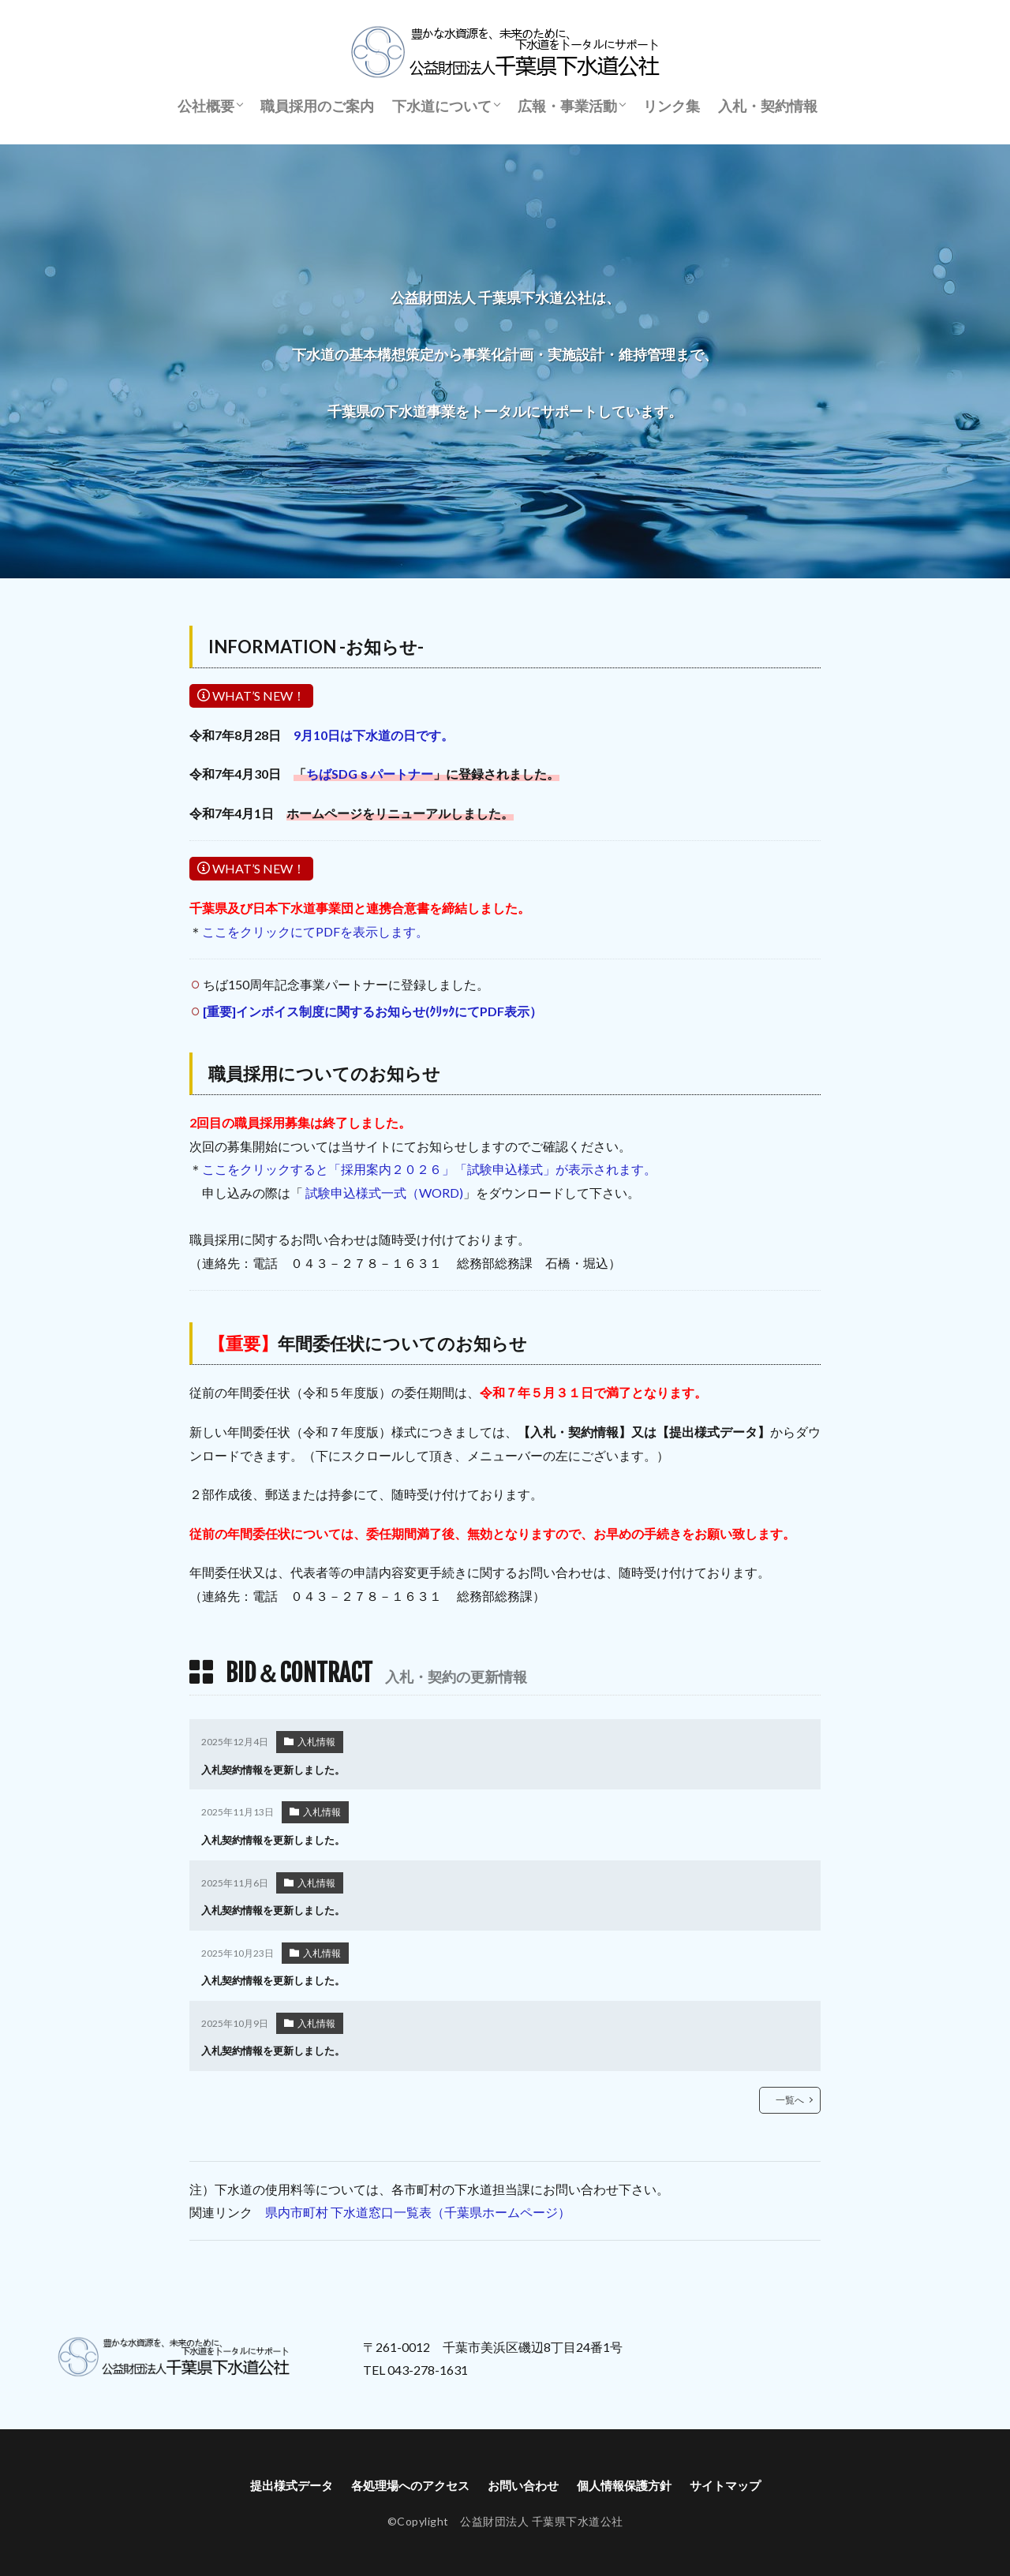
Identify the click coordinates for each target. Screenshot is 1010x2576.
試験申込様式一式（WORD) (384, 1192)
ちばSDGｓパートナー (369, 773)
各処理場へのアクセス (405, 2482)
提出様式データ (279, 2482)
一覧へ (790, 2096)
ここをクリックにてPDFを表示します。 (315, 931)
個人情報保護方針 (630, 2482)
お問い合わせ (524, 2482)
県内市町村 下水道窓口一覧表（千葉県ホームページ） (417, 2208)
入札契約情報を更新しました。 (278, 1769)
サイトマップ (737, 2482)
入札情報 (316, 1742)
